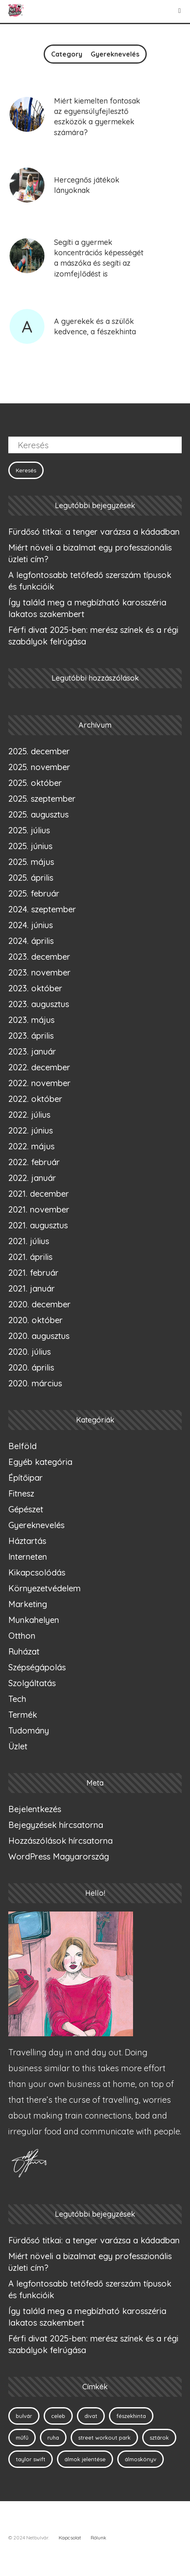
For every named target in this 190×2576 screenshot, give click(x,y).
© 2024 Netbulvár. (28, 2537)
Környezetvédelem (44, 1588)
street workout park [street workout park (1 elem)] (104, 2437)
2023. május (31, 1020)
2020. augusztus (38, 1336)
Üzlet (17, 1746)
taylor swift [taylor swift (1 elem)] (30, 2459)
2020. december (39, 1304)
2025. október (35, 783)
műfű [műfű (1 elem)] (22, 2437)
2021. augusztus (38, 1225)
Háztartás (27, 1541)
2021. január (31, 1288)
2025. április (30, 877)
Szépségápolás (37, 1667)
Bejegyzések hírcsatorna (55, 1825)
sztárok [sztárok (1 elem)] (159, 2437)
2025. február (33, 893)
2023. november (39, 972)
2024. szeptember (42, 909)
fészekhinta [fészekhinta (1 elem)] (131, 2416)
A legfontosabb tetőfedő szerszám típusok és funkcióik (89, 581)
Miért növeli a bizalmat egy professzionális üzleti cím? (90, 553)
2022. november (39, 1083)
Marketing (27, 1604)
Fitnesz (21, 1493)
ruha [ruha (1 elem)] (53, 2437)
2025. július (29, 830)
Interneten (27, 1556)
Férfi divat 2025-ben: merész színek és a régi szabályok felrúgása (93, 636)
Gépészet (25, 1509)
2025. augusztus (38, 814)
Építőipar (25, 1477)
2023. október (35, 988)
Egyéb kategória (40, 1462)
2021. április (30, 1257)
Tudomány (28, 1730)
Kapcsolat (70, 2537)
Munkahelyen (33, 1620)
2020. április (31, 1367)
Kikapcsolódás (36, 1572)
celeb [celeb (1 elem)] (58, 2416)
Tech (17, 1699)
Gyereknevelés (36, 1525)
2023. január (32, 1051)
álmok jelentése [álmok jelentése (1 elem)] (85, 2459)
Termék (22, 1714)
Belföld (22, 1446)
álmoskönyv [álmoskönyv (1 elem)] (140, 2459)
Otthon (21, 1635)
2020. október (35, 1320)
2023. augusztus (38, 1004)
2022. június (30, 1130)
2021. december (38, 1193)
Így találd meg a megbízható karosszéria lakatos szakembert (87, 608)
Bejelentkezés (34, 1809)
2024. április (31, 941)
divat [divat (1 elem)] (90, 2416)
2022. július (29, 1114)
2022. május (31, 1146)
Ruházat (23, 1651)
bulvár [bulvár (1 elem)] (24, 2416)
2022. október (35, 1099)
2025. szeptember (42, 798)
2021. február (33, 1272)
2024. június (30, 925)
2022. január (32, 1178)
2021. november (38, 1209)
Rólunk (98, 2537)
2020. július (29, 1351)
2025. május (31, 862)
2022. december (39, 1067)
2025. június (30, 846)
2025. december (39, 751)
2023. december (39, 956)
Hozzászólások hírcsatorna (60, 1840)
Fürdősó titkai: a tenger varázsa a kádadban (94, 531)
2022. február (34, 1162)
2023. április (31, 1035)
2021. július (28, 1241)
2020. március (35, 1383)
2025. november (39, 767)
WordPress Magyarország (58, 1856)
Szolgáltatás (32, 1683)
